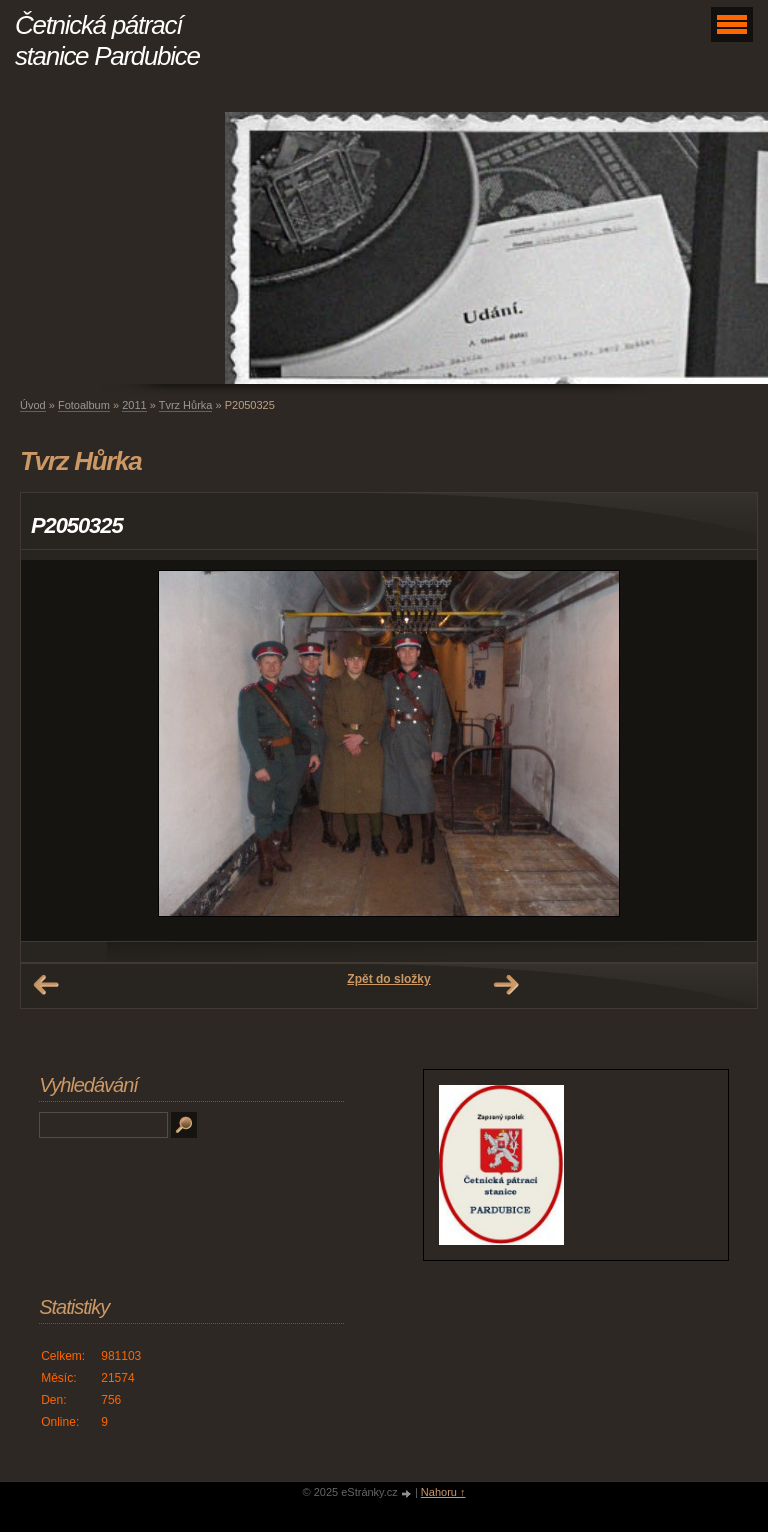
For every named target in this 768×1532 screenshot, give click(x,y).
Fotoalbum (84, 405)
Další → (506, 985)
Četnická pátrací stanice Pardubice (107, 40)
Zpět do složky (388, 979)
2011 (134, 405)
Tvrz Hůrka (186, 405)
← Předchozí (46, 985)
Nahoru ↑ (443, 1492)
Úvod (33, 405)
